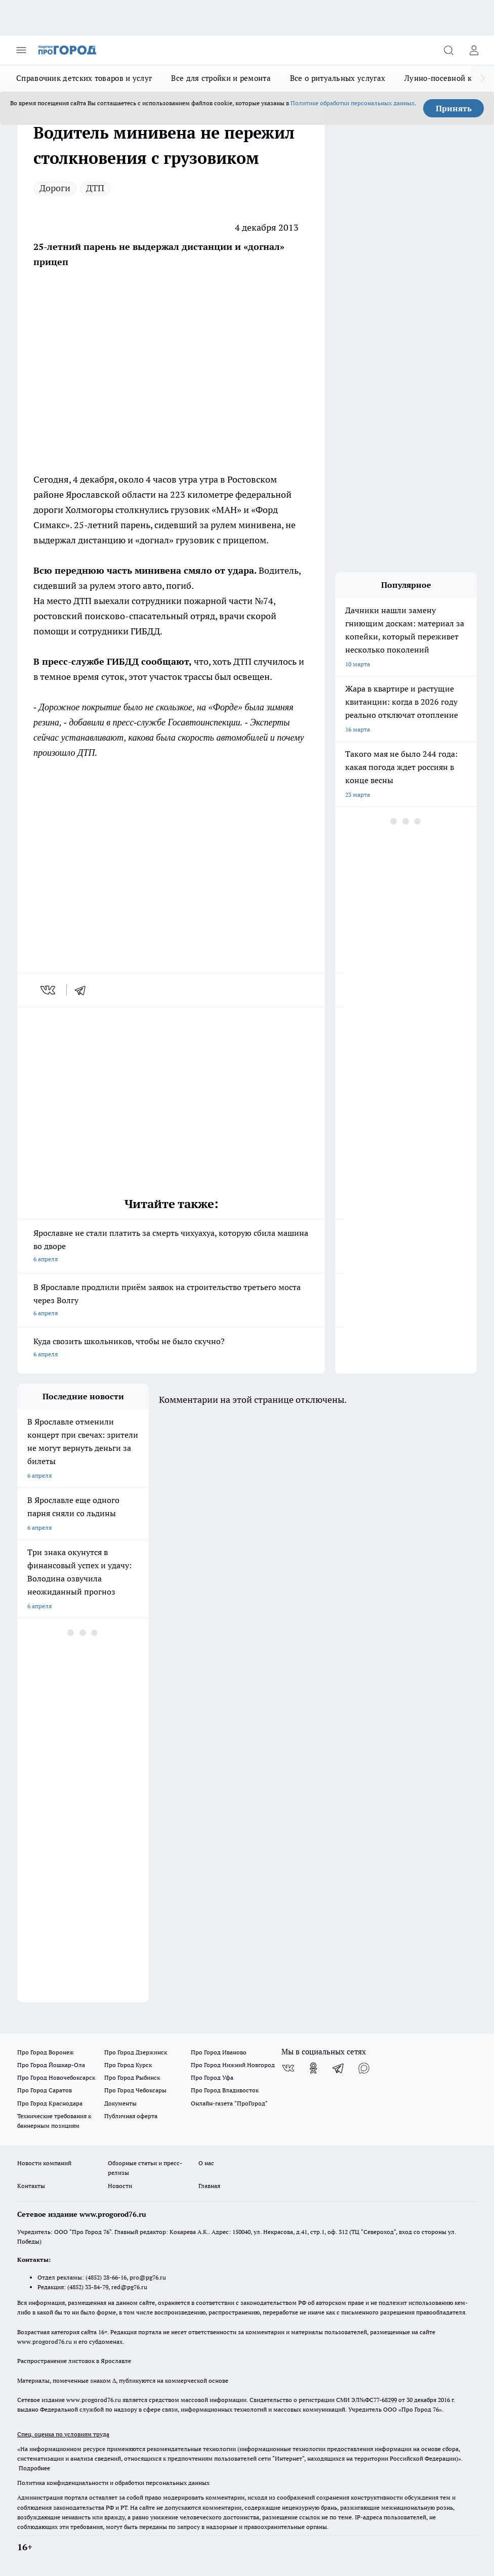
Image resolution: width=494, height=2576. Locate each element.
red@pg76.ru (129, 2287)
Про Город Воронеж (45, 2052)
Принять (454, 108)
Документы (120, 2103)
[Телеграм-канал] (338, 2068)
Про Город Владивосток (225, 2090)
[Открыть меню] (21, 50)
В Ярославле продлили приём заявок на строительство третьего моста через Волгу (171, 1301)
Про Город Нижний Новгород (233, 2065)
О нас (206, 2163)
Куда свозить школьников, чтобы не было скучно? (171, 1348)
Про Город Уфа (212, 2077)
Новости (120, 2185)
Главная (209, 2185)
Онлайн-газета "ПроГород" (229, 2103)
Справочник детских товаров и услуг (84, 78)
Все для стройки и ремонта (221, 78)
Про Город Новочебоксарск (56, 2077)
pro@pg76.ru (148, 2277)
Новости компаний (44, 2163)
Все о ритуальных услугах (337, 78)
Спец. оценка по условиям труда (63, 2434)
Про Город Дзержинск (135, 2052)
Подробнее (34, 2468)
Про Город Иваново (218, 2052)
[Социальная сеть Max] (364, 2068)
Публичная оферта (130, 2116)
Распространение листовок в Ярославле (74, 2361)
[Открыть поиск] (448, 50)
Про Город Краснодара (50, 2103)
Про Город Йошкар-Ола (51, 2065)
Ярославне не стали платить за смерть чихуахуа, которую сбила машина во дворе (171, 1247)
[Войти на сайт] (474, 50)
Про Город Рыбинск (132, 2077)
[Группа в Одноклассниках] (313, 2068)
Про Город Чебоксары (135, 2090)
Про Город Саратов (44, 2090)
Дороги (54, 188)
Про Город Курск (128, 2065)
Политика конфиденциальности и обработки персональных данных (113, 2482)
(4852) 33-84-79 (87, 2287)
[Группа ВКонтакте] (288, 2068)
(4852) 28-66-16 (106, 2277)
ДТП (95, 188)
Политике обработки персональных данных (353, 103)
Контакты (31, 2185)
